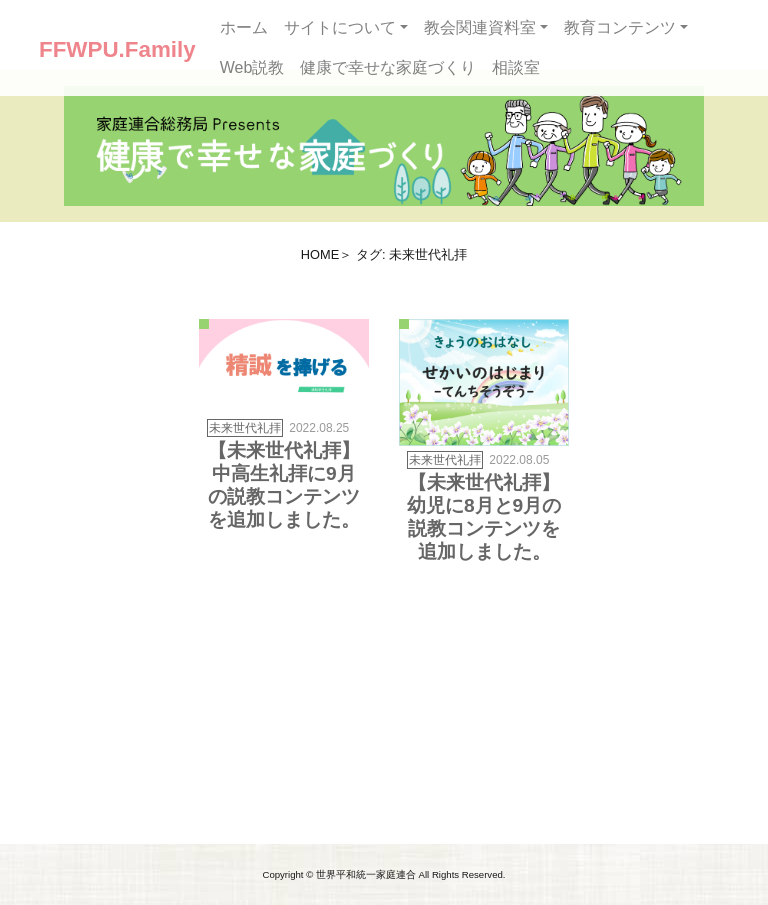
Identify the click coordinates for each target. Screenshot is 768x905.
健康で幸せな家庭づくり (388, 67)
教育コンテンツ (620, 27)
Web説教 (252, 67)
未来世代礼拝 (245, 428)
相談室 (516, 67)
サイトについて (340, 27)
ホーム (244, 27)
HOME (320, 254)
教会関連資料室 (480, 27)
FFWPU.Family (117, 49)
